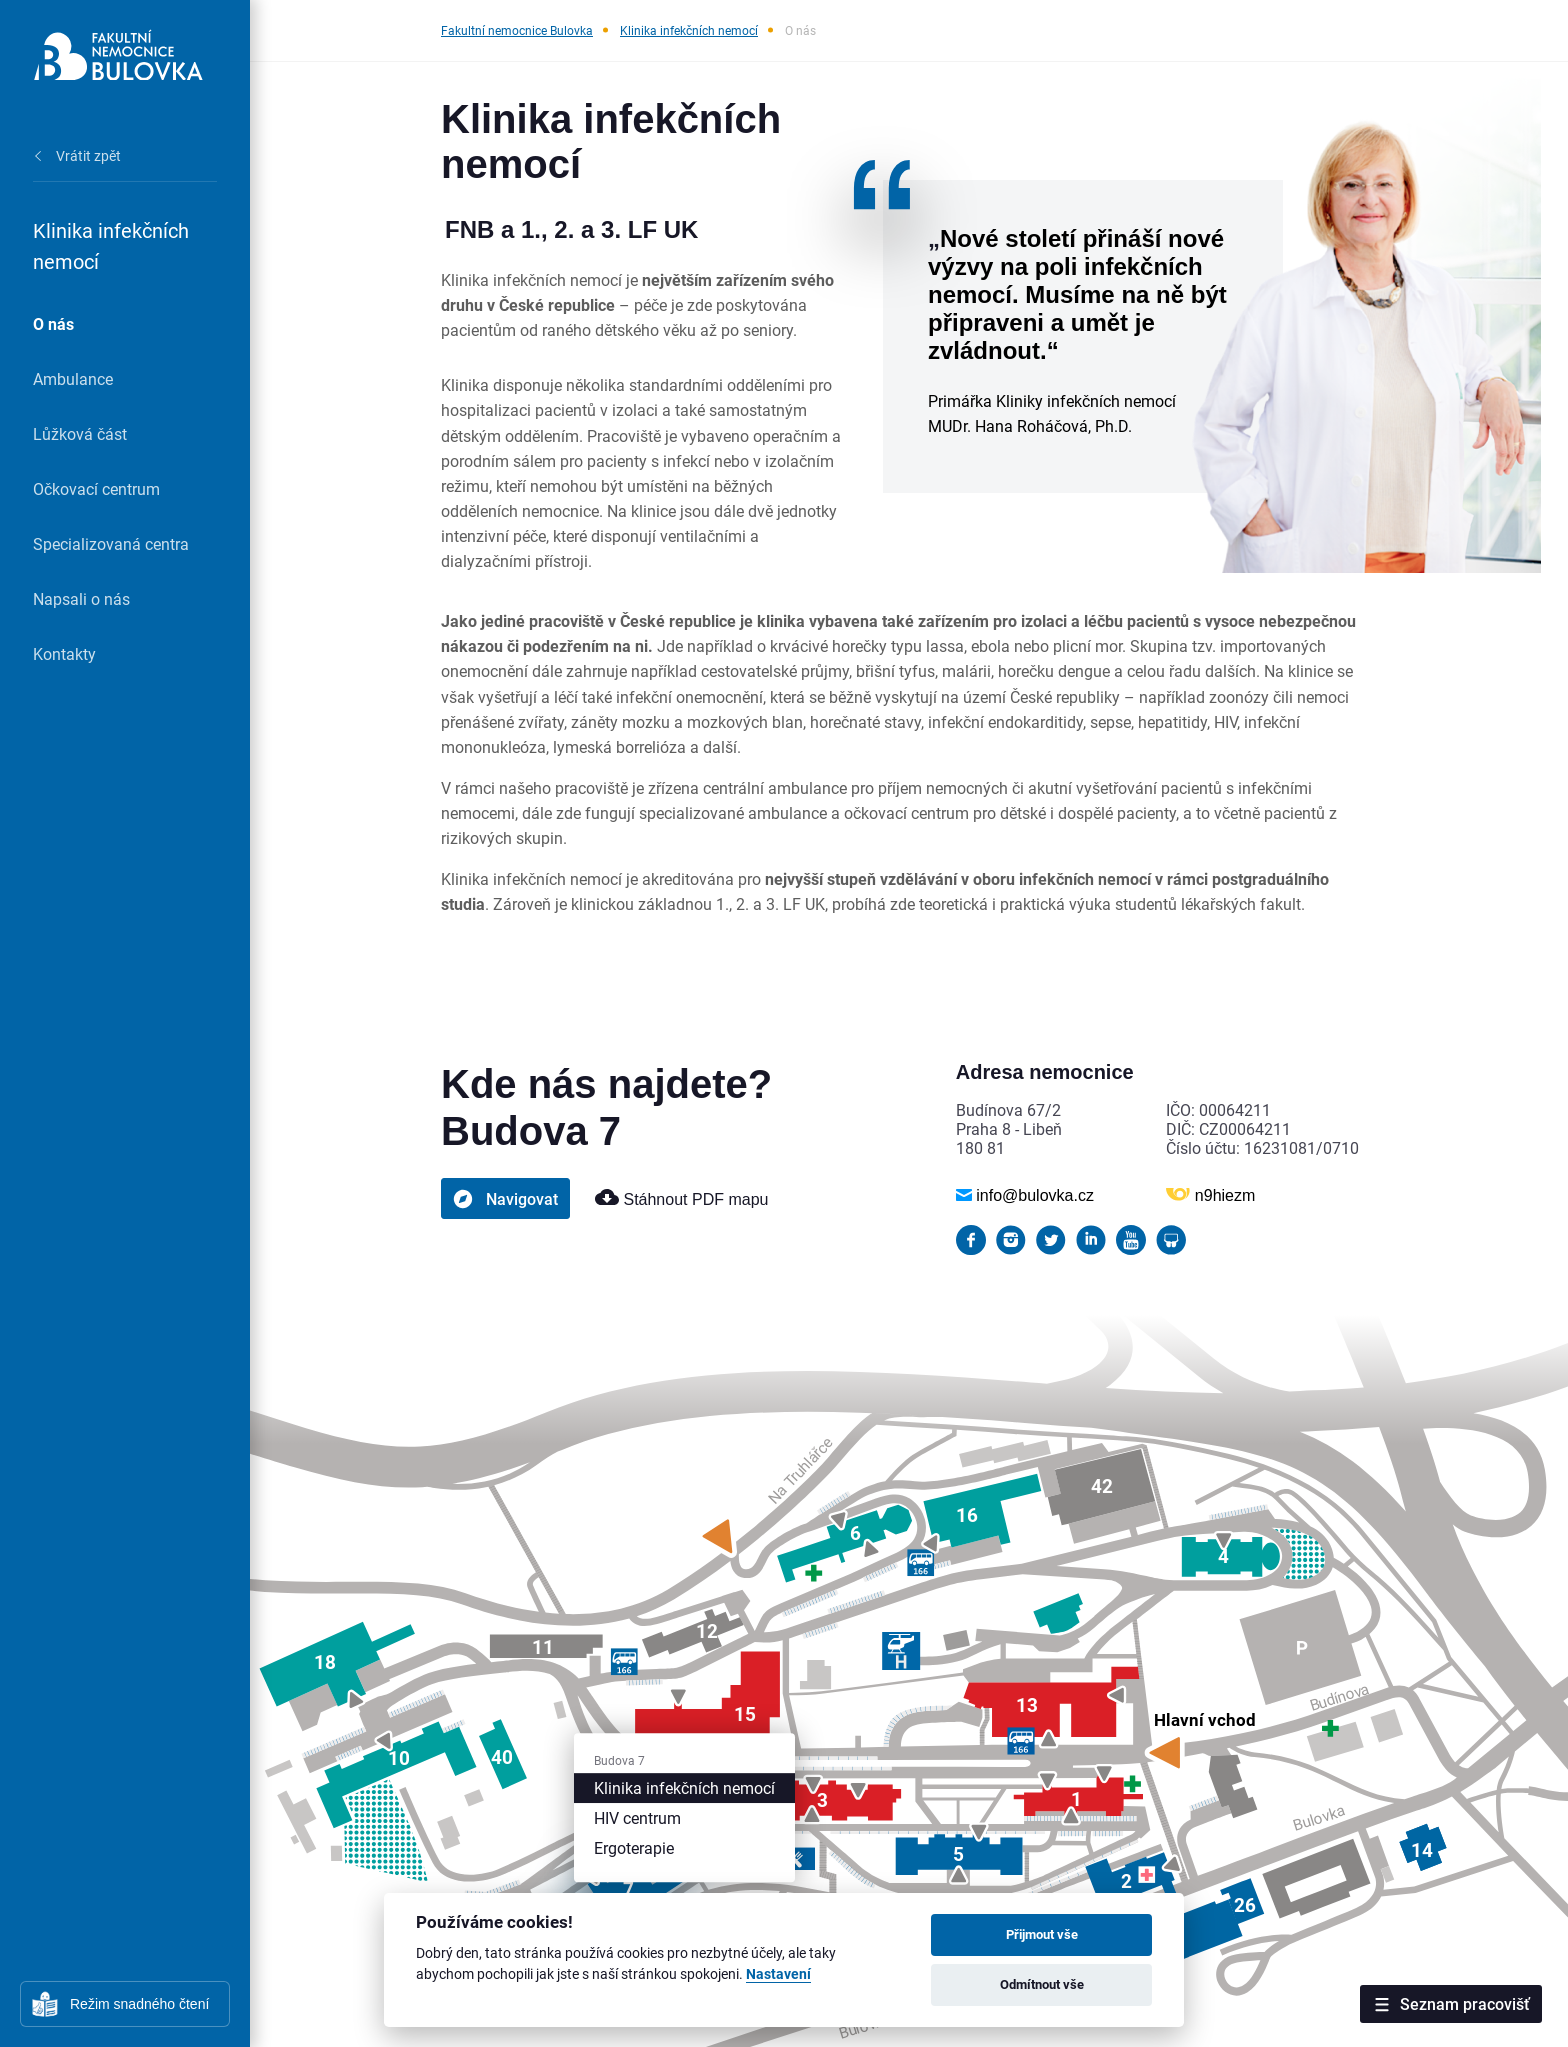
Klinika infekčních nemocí (689, 30)
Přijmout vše (1042, 1934)
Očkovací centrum (96, 488)
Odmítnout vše (1042, 1984)
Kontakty (64, 653)
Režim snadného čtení (139, 2004)
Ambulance (73, 378)
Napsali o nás (81, 598)
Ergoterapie (634, 1847)
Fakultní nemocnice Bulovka (517, 30)
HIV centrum (637, 1817)
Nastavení (778, 1974)
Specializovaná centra (111, 543)
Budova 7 (619, 1760)
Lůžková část (80, 433)
